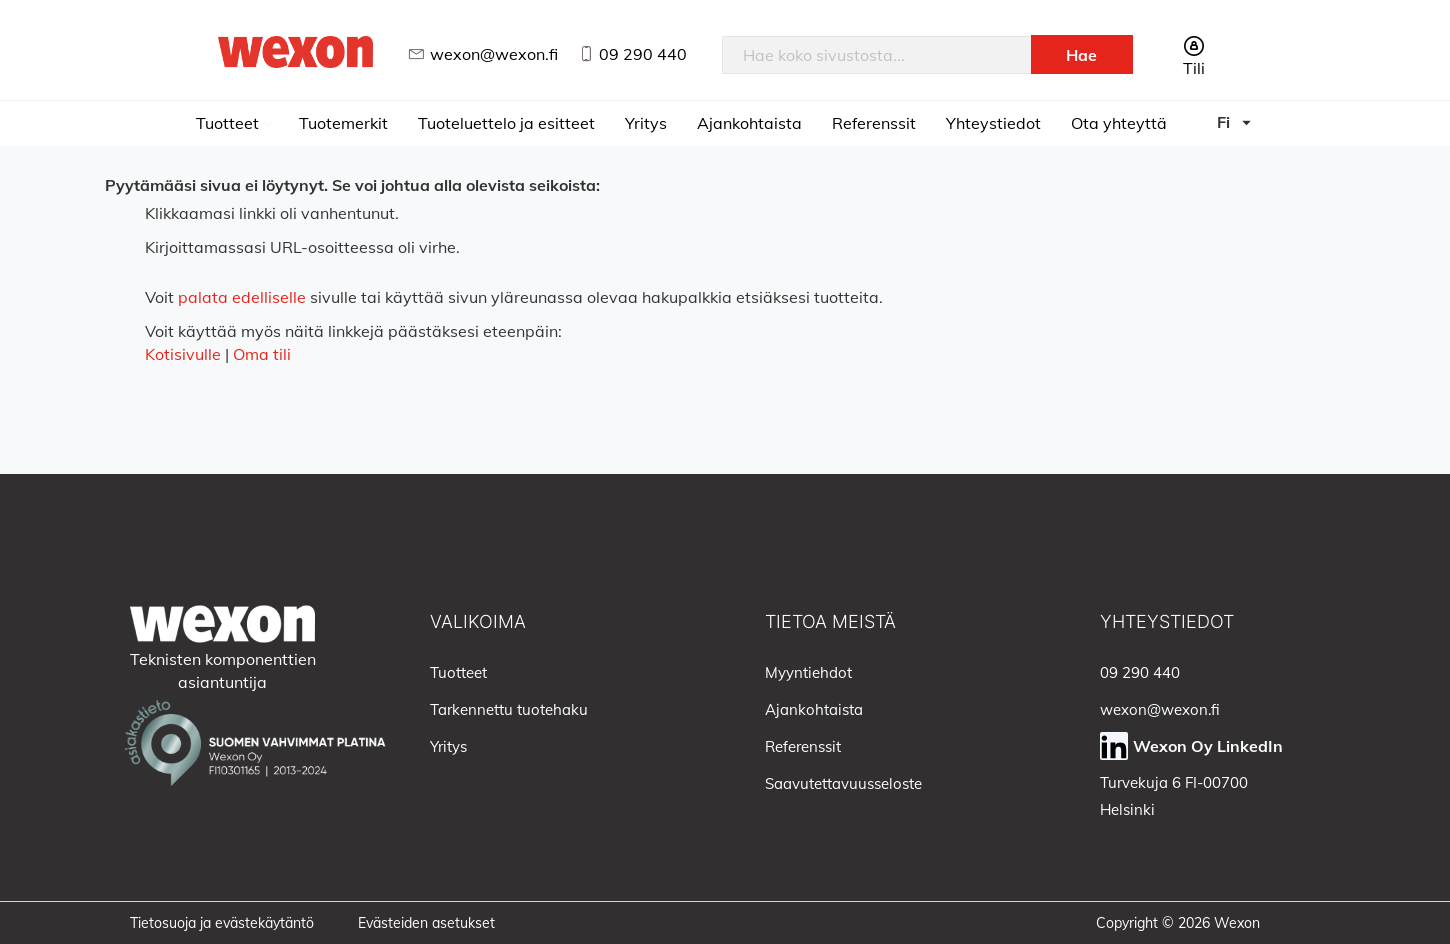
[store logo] (296, 51)
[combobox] (877, 55)
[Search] (1082, 54)
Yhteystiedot (993, 123)
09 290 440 (643, 54)
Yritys (646, 123)
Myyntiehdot (808, 672)
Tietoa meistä (830, 621)
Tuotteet (229, 123)
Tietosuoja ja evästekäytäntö (222, 923)
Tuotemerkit (343, 123)
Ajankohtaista (749, 123)
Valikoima (478, 621)
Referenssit (874, 123)
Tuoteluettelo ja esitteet (506, 123)
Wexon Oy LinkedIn (1208, 746)
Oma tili (262, 354)
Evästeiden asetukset (426, 923)
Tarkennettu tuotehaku (509, 709)
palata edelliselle (242, 297)
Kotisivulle (183, 354)
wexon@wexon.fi (494, 54)
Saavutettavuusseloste (843, 783)
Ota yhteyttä (1119, 123)
